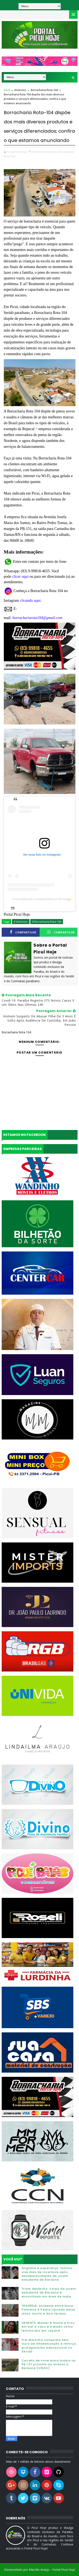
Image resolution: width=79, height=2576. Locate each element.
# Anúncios (21, 921)
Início (7, 90)
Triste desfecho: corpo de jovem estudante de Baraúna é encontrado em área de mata (49, 2292)
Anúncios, (51, 152)
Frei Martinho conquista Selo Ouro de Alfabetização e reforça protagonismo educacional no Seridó (49, 2345)
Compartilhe (23, 932)
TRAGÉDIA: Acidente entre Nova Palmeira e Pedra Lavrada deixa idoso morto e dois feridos (48, 2309)
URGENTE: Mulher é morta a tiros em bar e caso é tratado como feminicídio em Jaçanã (48, 2326)
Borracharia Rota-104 (44, 90)
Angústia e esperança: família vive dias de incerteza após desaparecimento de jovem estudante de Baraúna (47, 2274)
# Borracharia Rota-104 (46, 921)
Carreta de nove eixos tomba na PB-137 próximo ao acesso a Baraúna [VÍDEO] (49, 2364)
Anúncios (20, 90)
